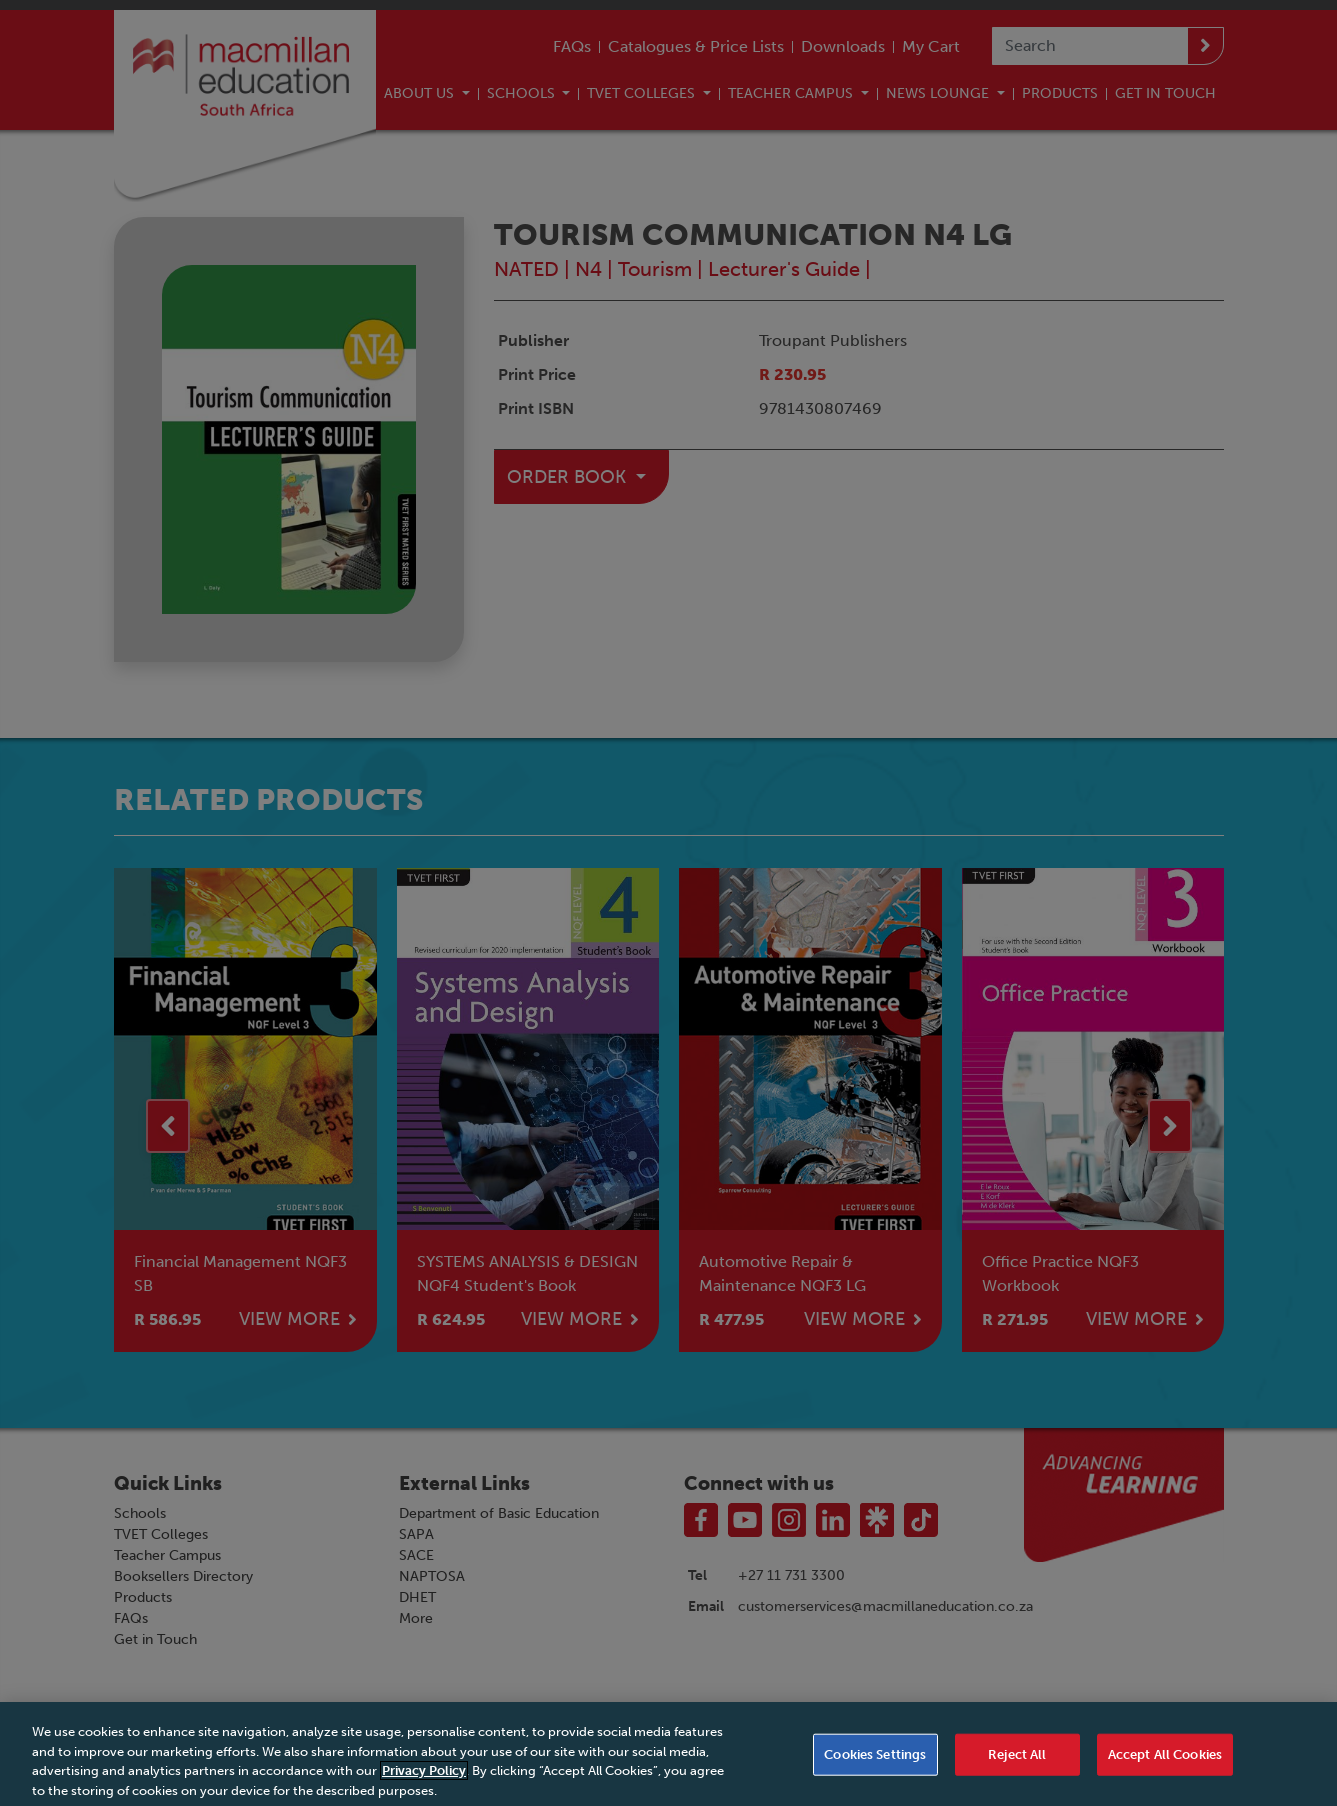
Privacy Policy (424, 1787)
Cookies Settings (875, 1771)
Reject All (1017, 1771)
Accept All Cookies (1165, 1771)
